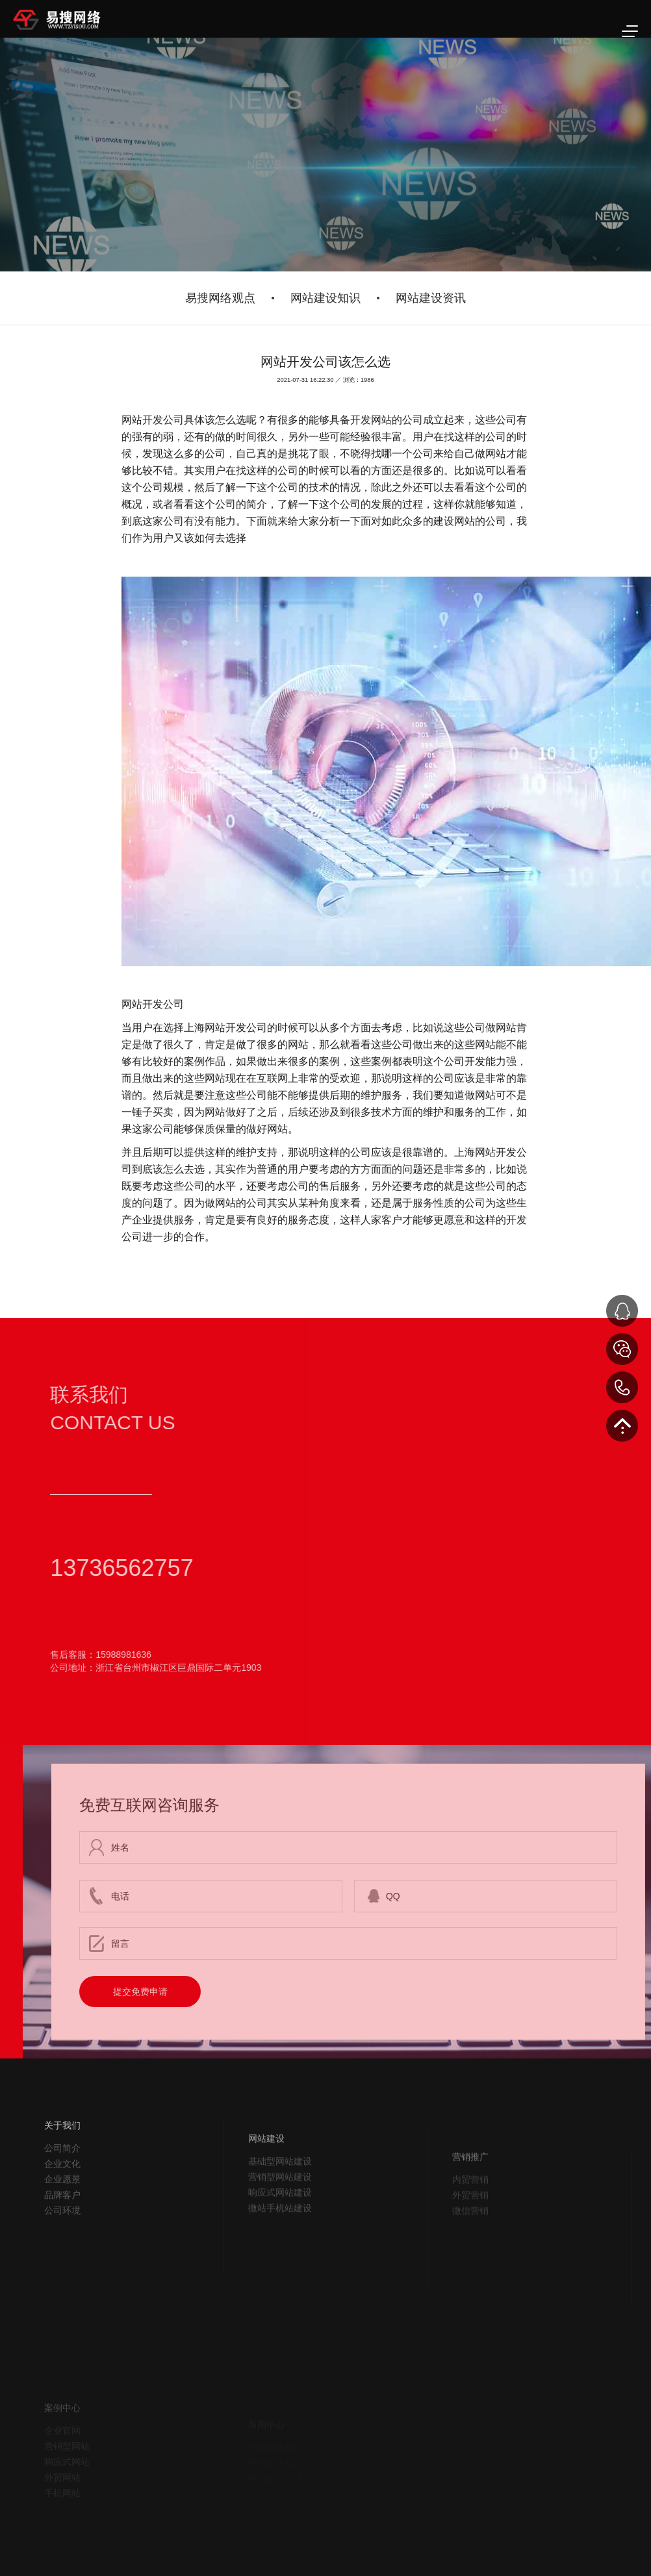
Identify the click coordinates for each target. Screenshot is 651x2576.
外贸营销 (470, 2232)
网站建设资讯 (431, 298)
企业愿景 (62, 2207)
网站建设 (266, 2175)
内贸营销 (470, 2216)
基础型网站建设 (280, 2198)
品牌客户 (62, 2223)
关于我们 (62, 2153)
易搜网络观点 (220, 298)
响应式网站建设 (280, 2229)
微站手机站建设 (280, 2245)
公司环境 (62, 2238)
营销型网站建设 (280, 2213)
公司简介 (62, 2176)
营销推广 (470, 2193)
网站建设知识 (325, 298)
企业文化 (62, 2191)
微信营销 (470, 2247)
